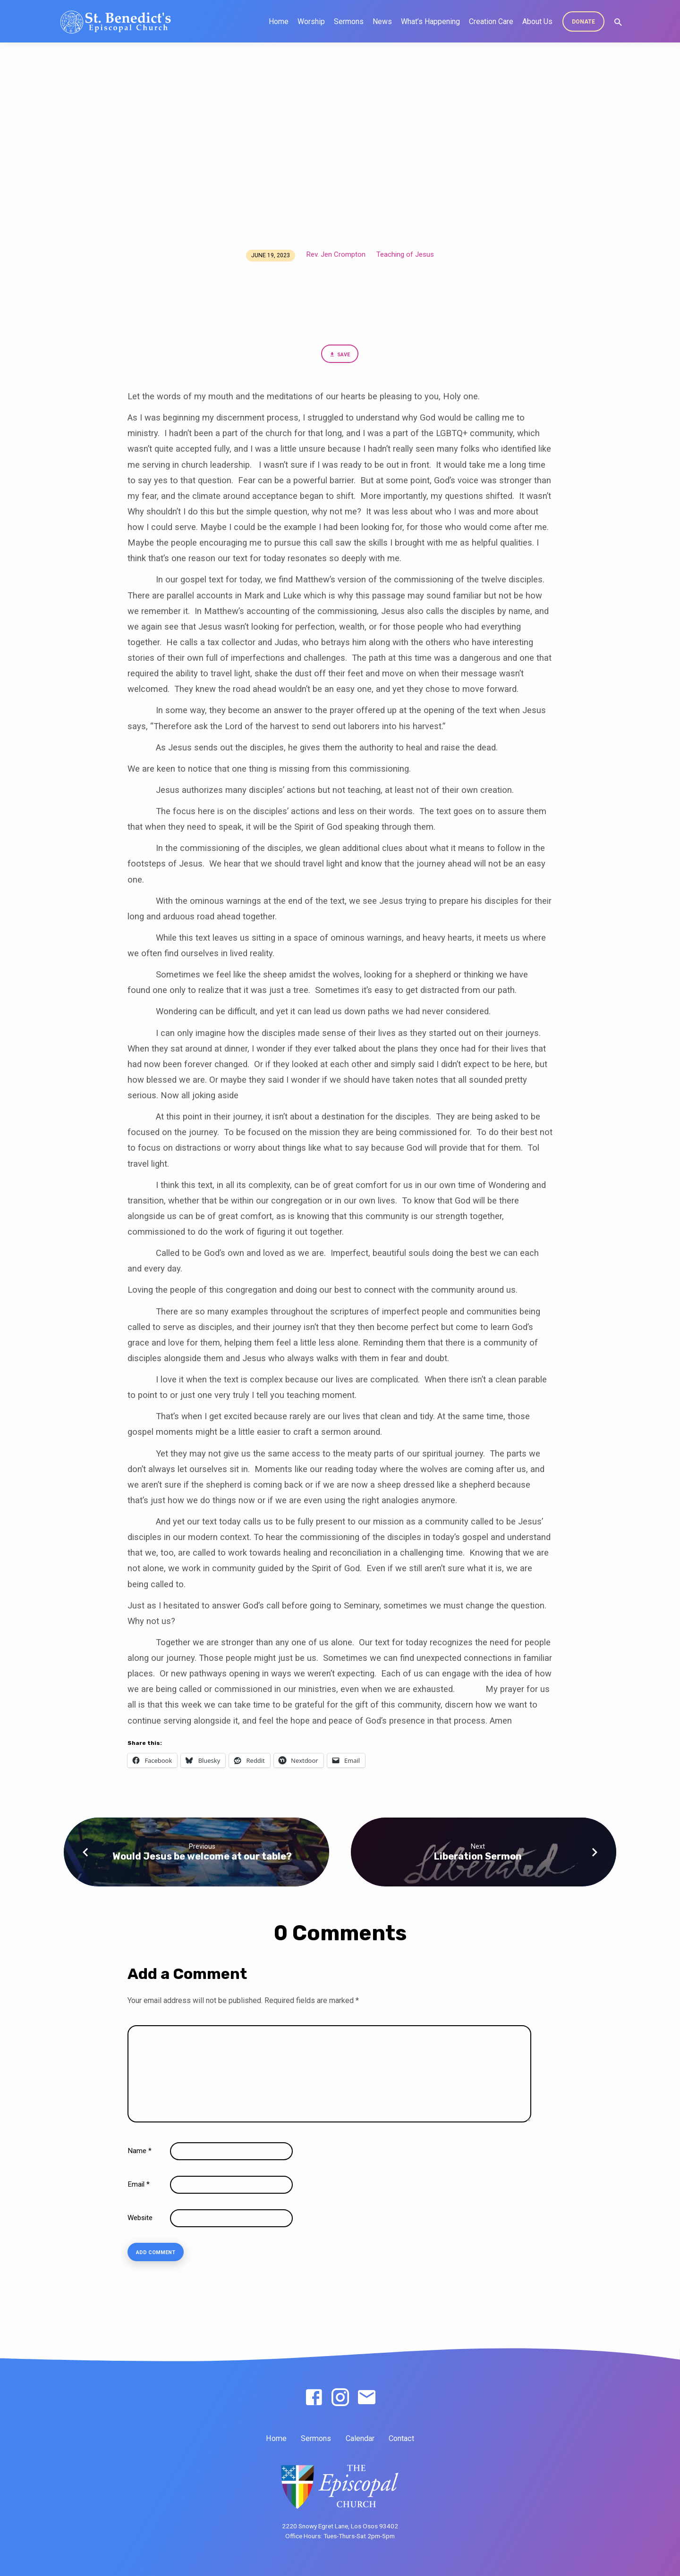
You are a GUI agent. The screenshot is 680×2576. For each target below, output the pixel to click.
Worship (311, 21)
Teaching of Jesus (405, 254)
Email (139, 2186)
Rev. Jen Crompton (336, 254)
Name (140, 2152)
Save (340, 356)
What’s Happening (430, 21)
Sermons (349, 21)
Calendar (360, 2438)
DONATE (583, 21)
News (382, 21)
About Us (537, 21)
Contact (401, 2438)
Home (279, 21)
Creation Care (491, 21)
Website (140, 2219)
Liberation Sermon (478, 1858)
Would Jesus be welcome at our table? (202, 1858)
